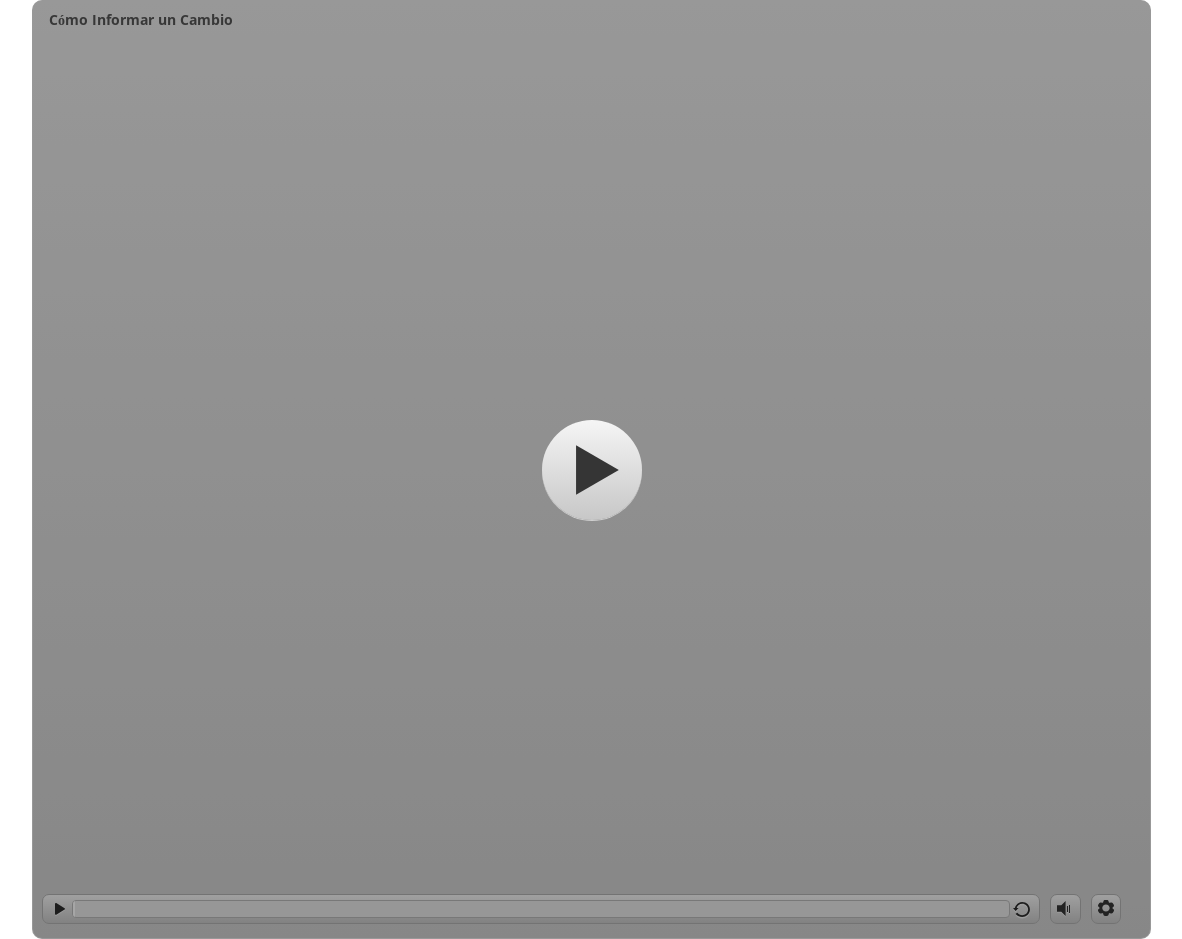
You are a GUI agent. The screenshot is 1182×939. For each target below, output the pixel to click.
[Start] (592, 470)
